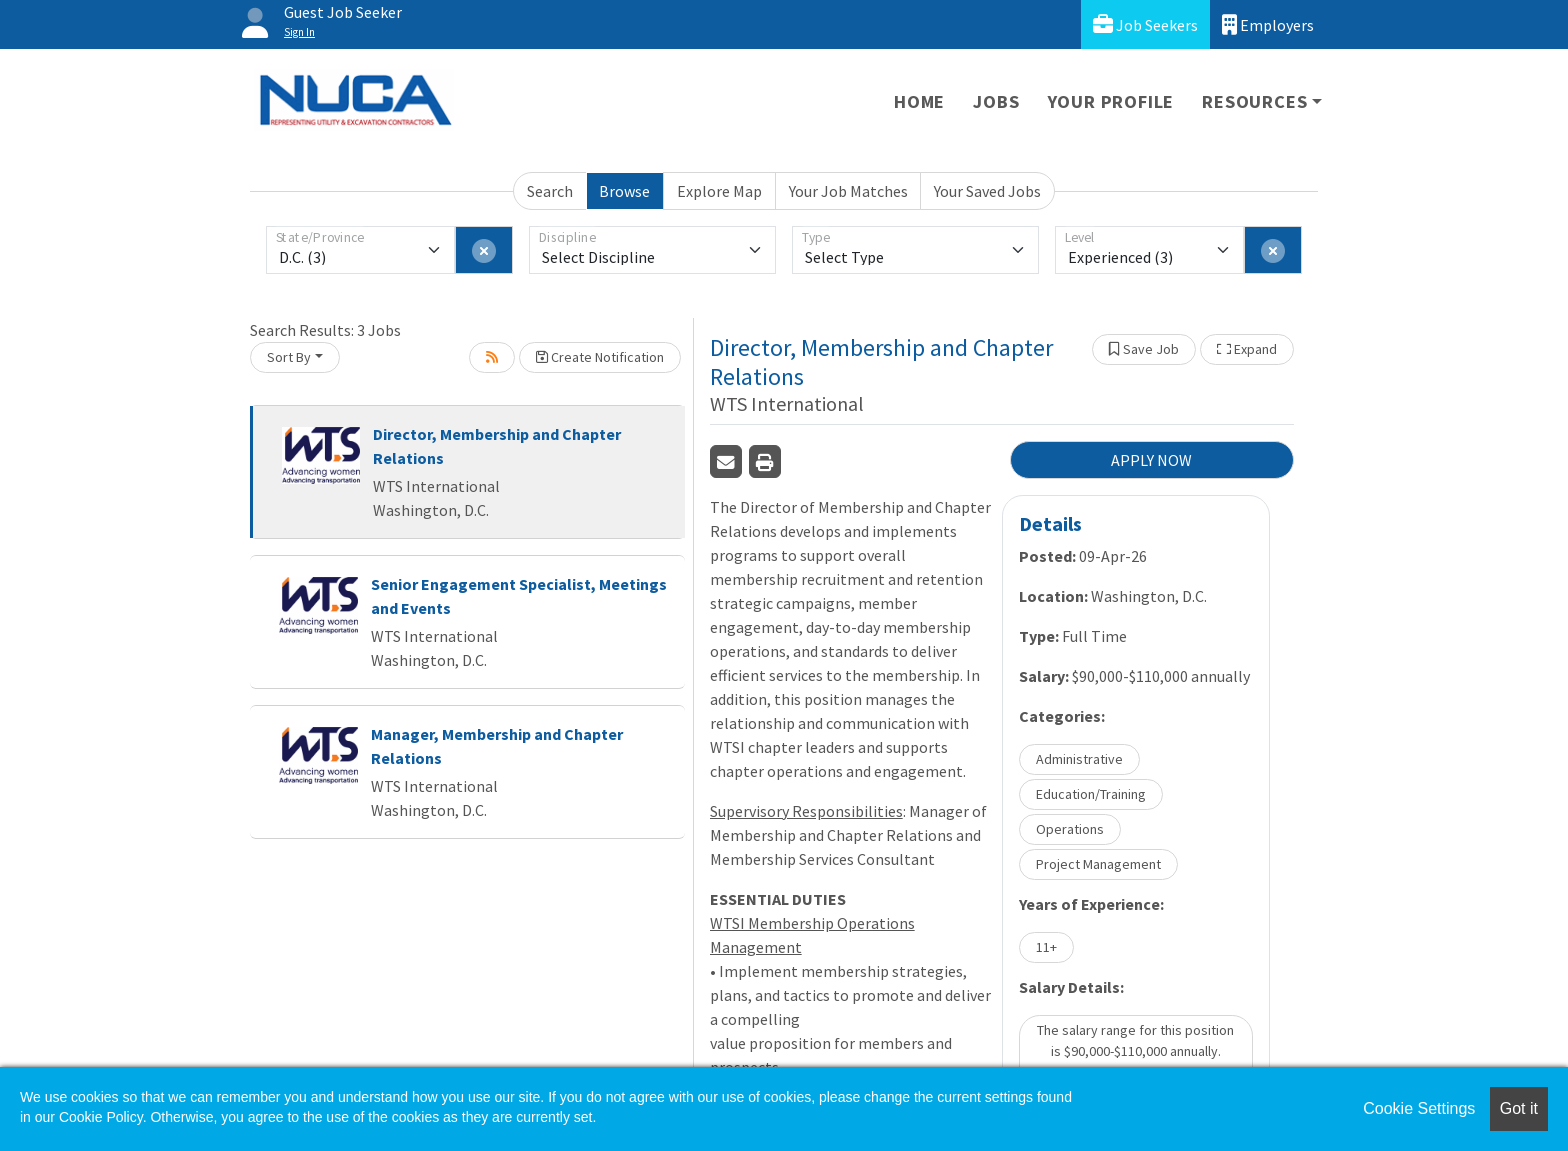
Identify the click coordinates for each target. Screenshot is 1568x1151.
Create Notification (600, 357)
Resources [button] (1254, 101)
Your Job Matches (848, 191)
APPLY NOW (1151, 460)
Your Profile (1111, 101)
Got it (1519, 1108)
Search (550, 191)
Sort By (289, 357)
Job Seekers (1145, 24)
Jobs (996, 101)
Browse (624, 191)
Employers (1268, 24)
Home (919, 101)
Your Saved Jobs (987, 191)
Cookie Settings (1419, 1108)
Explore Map (719, 191)
